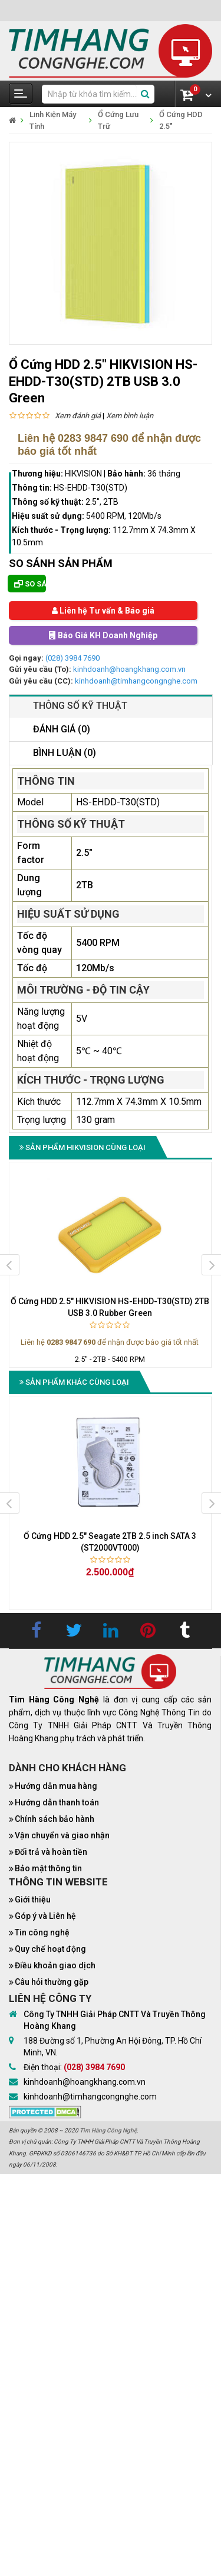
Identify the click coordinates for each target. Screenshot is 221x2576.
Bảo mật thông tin (48, 1868)
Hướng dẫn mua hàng (56, 1786)
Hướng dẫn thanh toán (57, 1802)
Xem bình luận (129, 415)
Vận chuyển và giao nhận (62, 1835)
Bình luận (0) (64, 752)
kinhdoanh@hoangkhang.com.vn (129, 669)
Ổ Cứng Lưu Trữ (118, 120)
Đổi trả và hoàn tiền (51, 1852)
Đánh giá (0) (61, 729)
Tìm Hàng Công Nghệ (108, 2130)
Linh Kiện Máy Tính (52, 120)
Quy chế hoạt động (50, 1949)
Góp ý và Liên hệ (45, 1916)
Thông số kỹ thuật (80, 705)
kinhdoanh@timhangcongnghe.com (136, 681)
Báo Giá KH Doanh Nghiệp (103, 635)
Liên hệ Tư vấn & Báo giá (103, 610)
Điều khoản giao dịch (55, 1965)
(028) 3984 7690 (72, 658)
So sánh (30, 583)
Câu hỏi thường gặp (51, 1982)
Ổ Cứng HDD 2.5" (181, 120)
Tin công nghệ (42, 1932)
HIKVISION (83, 473)
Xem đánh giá (78, 415)
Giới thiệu (33, 1899)
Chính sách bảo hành (54, 1819)
